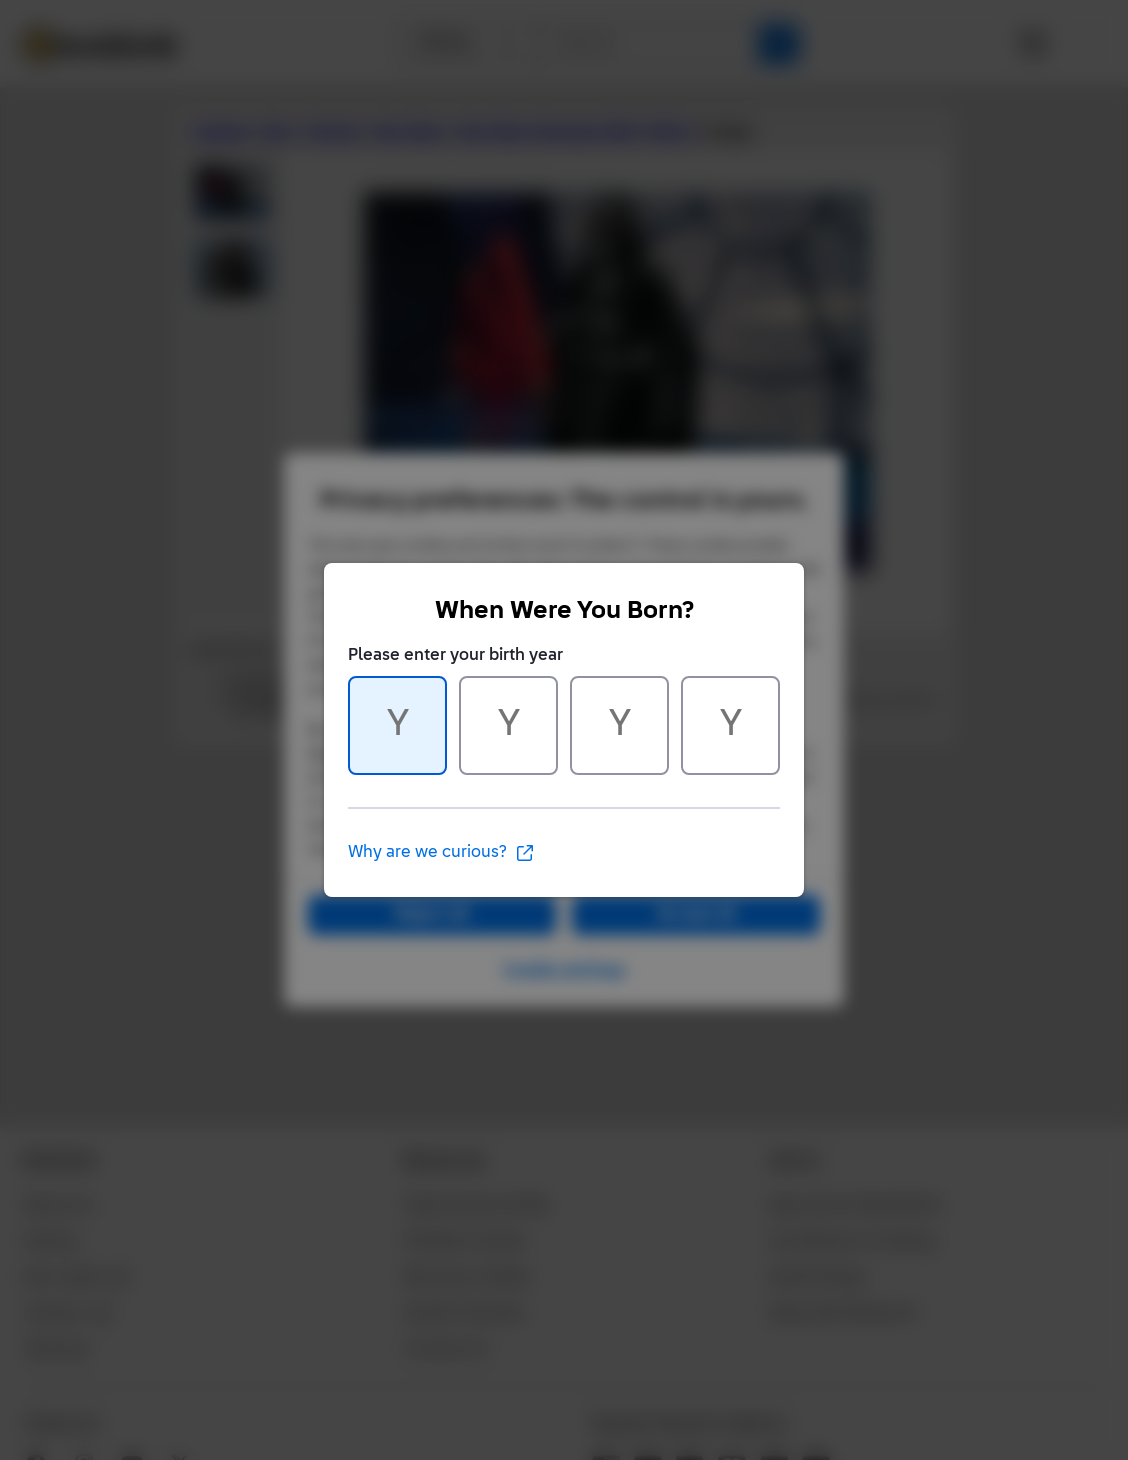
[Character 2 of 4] (508, 725)
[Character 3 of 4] (619, 725)
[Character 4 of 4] (730, 725)
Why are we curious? (441, 853)
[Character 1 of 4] (397, 725)
